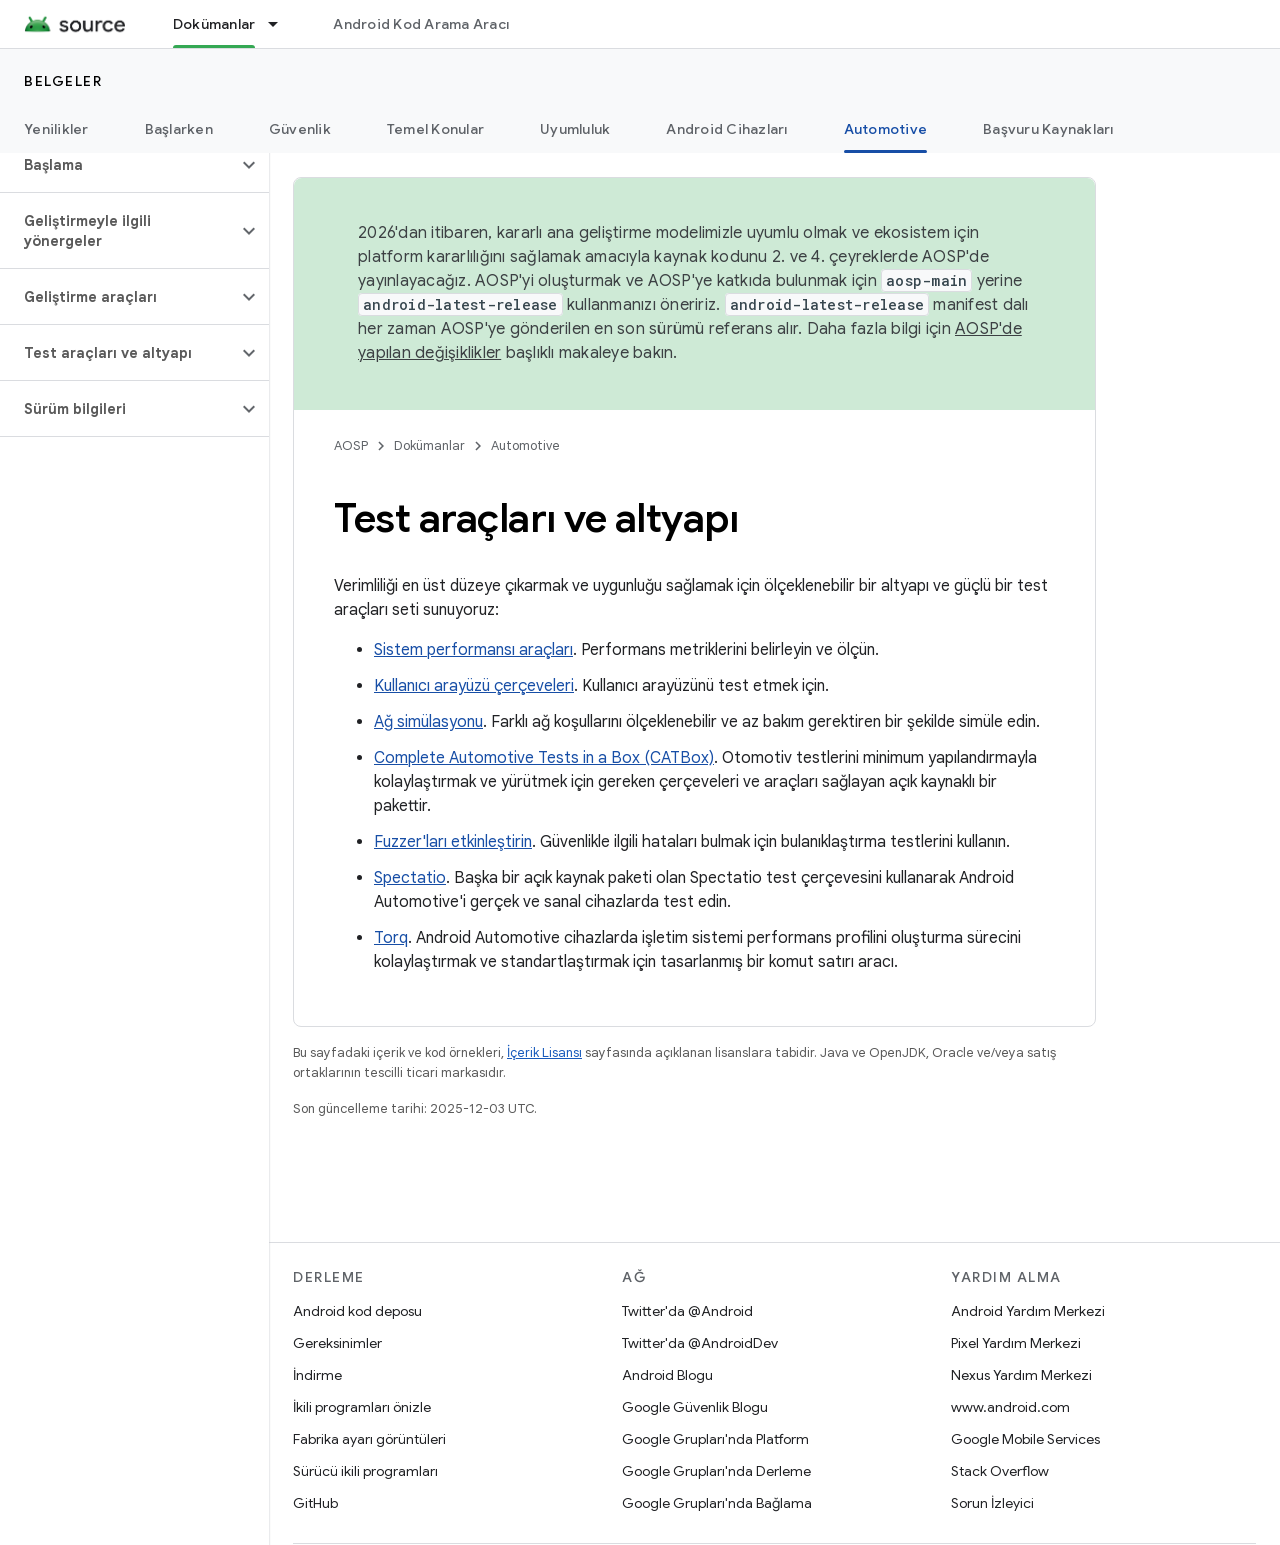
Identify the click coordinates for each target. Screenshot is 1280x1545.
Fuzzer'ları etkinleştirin (453, 842)
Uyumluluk (575, 129)
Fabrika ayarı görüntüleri (369, 1439)
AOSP (351, 445)
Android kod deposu (357, 1311)
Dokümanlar (429, 445)
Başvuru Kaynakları (1048, 129)
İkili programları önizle (362, 1407)
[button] (118, 165)
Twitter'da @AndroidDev (700, 1343)
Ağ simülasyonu (428, 722)
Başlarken (179, 129)
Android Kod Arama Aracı (421, 24)
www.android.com (1010, 1407)
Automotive (525, 445)
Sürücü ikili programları (365, 1471)
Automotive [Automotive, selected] (886, 129)
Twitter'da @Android (687, 1311)
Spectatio (410, 878)
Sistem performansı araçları (473, 650)
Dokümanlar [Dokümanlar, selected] (214, 24)
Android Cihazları (726, 129)
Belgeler (63, 81)
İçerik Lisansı (544, 1052)
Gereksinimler (337, 1343)
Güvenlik (300, 129)
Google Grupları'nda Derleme (716, 1471)
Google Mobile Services (1025, 1439)
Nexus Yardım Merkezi (1021, 1375)
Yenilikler (56, 129)
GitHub (315, 1503)
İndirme (317, 1375)
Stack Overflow (1000, 1471)
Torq (391, 938)
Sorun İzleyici (992, 1503)
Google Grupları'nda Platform (715, 1439)
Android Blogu (667, 1375)
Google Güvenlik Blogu (695, 1407)
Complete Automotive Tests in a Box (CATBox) (544, 758)
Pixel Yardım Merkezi (1016, 1343)
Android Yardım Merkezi (1028, 1311)
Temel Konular (435, 129)
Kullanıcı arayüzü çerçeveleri (474, 686)
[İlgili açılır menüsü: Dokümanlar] (282, 24)
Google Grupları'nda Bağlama (717, 1503)
